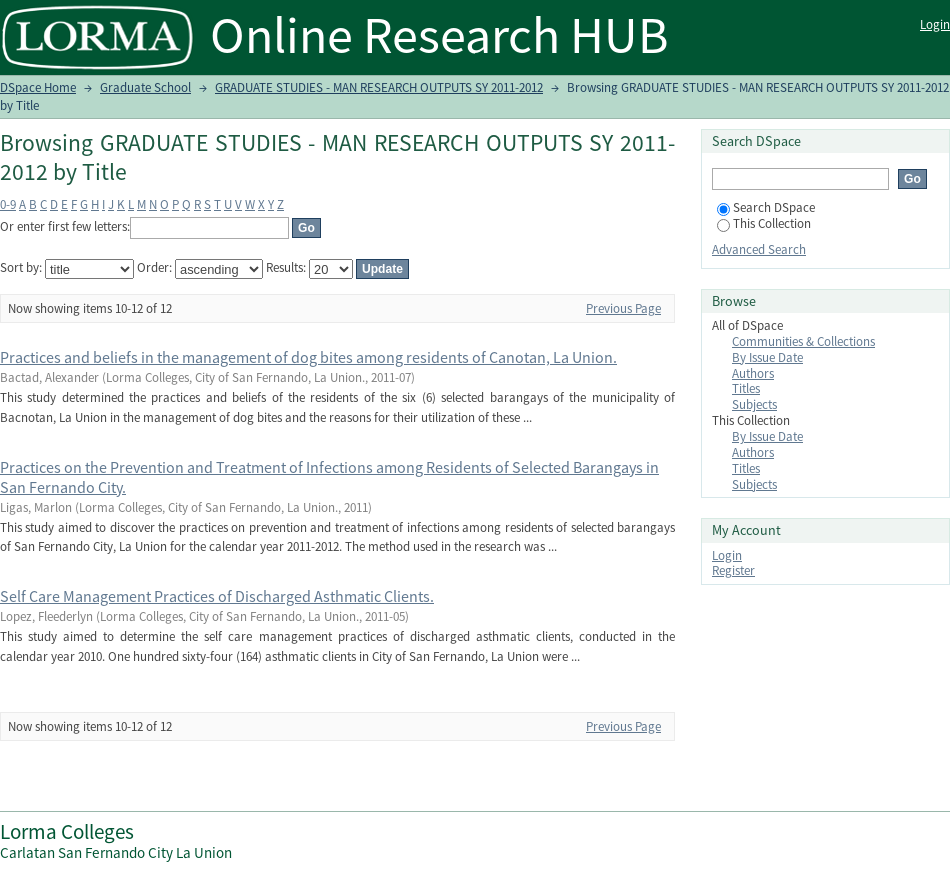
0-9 (8, 204)
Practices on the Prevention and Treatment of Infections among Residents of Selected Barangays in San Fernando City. (329, 477)
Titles (746, 388)
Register (733, 570)
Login (935, 24)
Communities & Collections (803, 341)
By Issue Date (767, 357)
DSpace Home (38, 87)
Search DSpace (766, 207)
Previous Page (623, 308)
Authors (753, 373)
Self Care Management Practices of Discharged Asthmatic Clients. (217, 596)
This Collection (764, 223)
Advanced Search (759, 249)
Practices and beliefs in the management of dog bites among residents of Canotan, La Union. (308, 357)
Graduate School (145, 87)
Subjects (754, 404)
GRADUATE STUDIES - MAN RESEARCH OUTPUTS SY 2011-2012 (379, 87)
